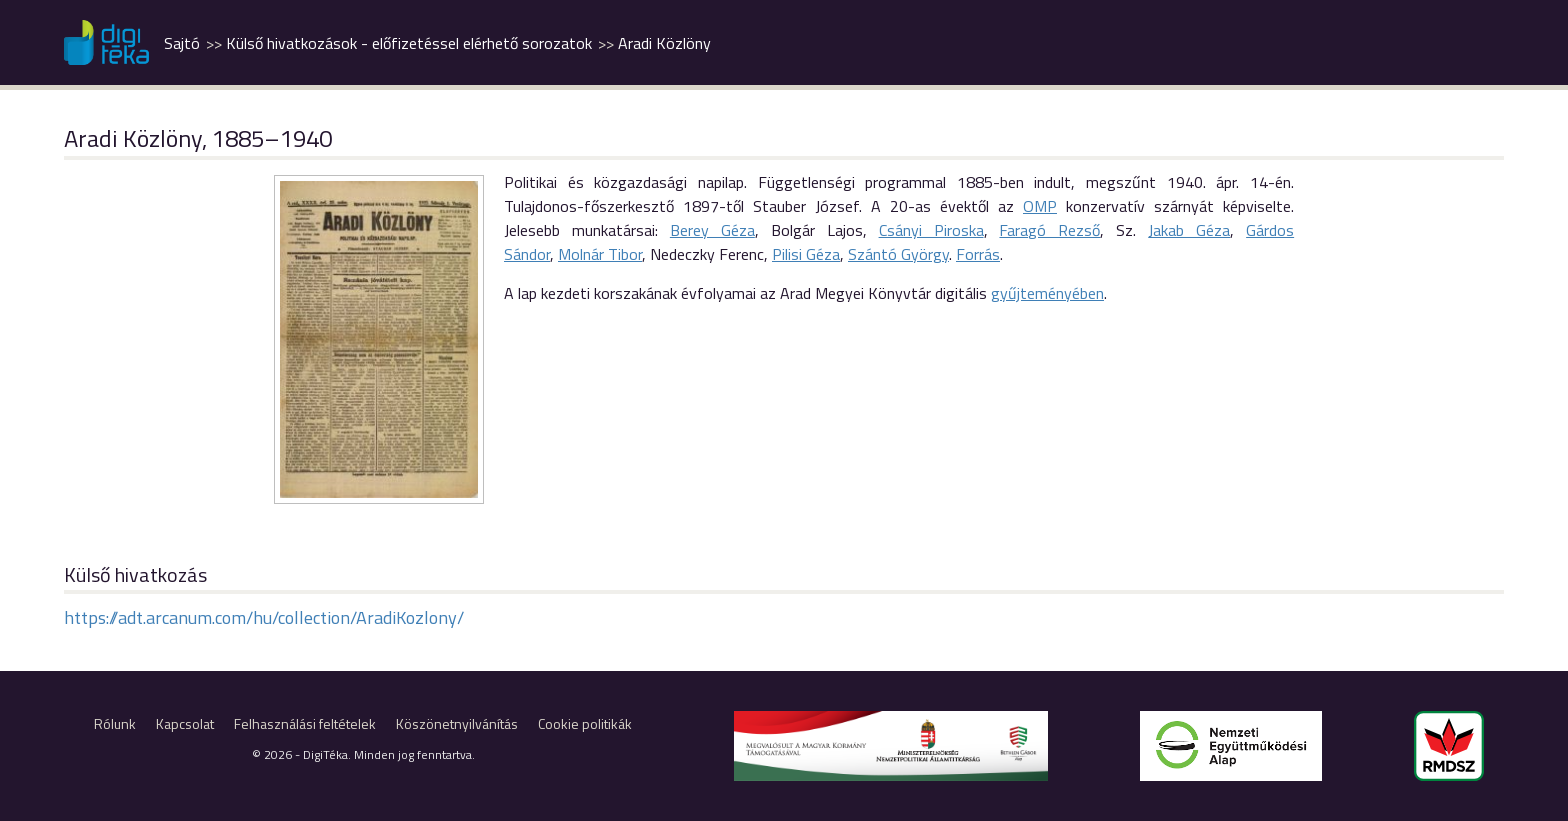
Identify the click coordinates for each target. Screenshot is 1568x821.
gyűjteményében (1047, 293)
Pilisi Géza (806, 254)
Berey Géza (712, 230)
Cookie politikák (585, 723)
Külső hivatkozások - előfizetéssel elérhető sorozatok (409, 43)
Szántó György (898, 254)
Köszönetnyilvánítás (457, 723)
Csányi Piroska (931, 230)
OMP (1040, 206)
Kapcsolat (185, 723)
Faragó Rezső (1049, 230)
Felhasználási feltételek (305, 723)
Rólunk (115, 723)
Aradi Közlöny (664, 43)
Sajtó (182, 43)
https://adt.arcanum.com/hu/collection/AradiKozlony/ (264, 617)
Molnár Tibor (600, 254)
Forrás (978, 254)
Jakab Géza (1189, 230)
